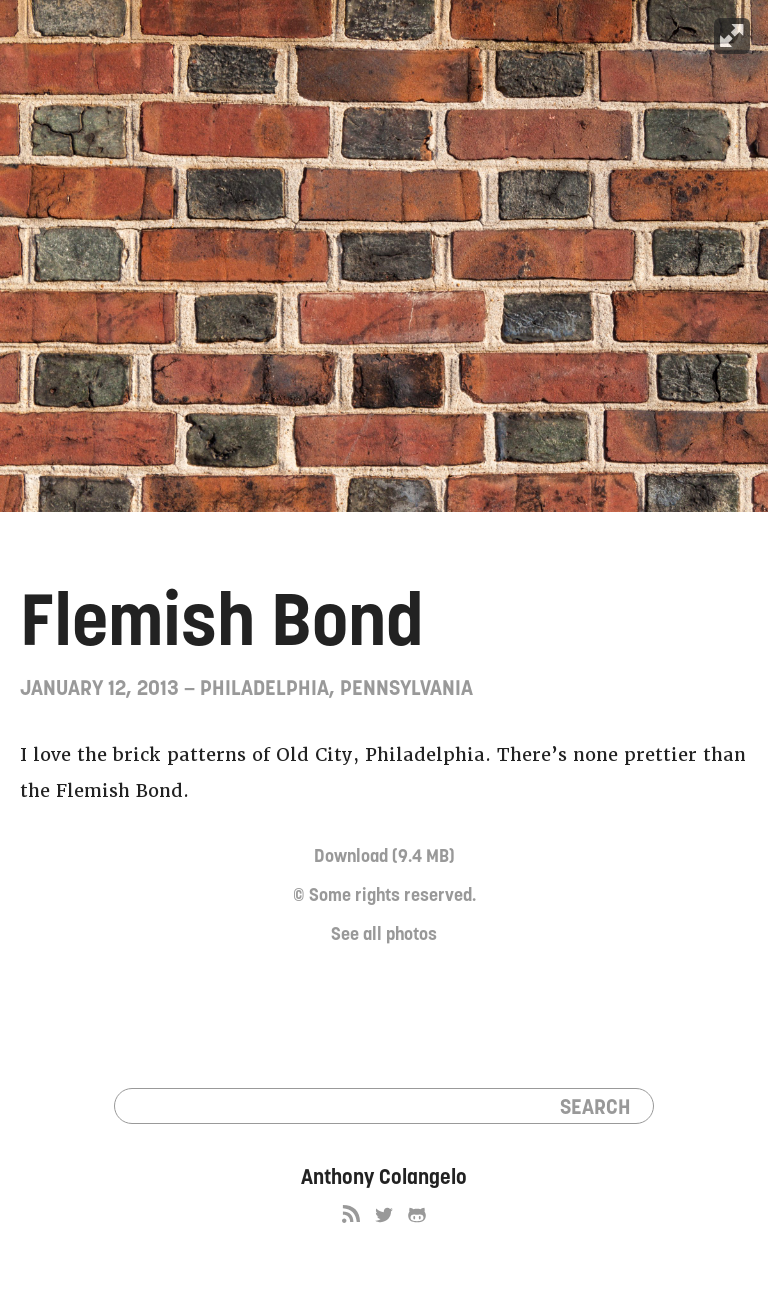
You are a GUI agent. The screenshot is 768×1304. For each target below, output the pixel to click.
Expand (732, 36)
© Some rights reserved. (384, 894)
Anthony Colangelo (384, 1176)
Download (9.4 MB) (384, 855)
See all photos (384, 933)
